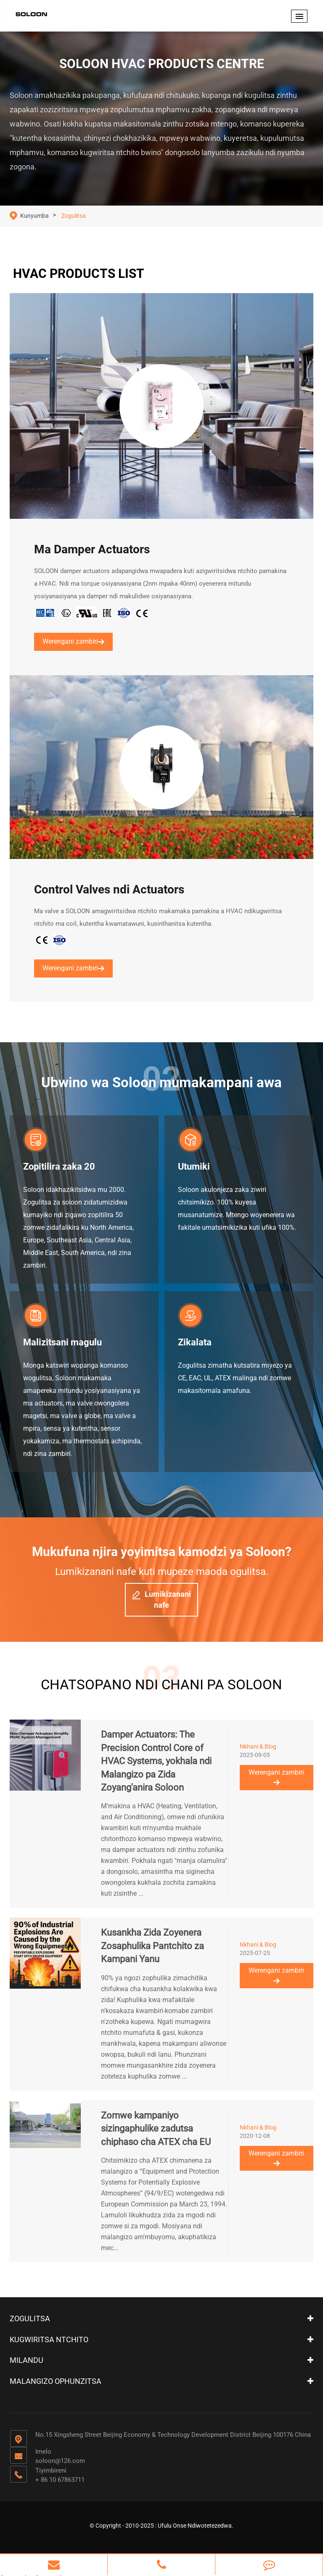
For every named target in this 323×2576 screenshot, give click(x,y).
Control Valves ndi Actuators (109, 889)
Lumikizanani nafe (161, 1599)
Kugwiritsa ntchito (49, 2338)
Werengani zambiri (73, 641)
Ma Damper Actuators (92, 549)
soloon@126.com (60, 2459)
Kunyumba (34, 215)
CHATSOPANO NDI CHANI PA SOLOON (161, 1683)
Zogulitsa (73, 215)
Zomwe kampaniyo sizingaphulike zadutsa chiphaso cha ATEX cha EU (156, 2127)
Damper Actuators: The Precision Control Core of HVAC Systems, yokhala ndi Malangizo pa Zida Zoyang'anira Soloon (156, 1760)
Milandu (26, 2359)
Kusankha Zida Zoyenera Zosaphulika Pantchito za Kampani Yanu (152, 1944)
